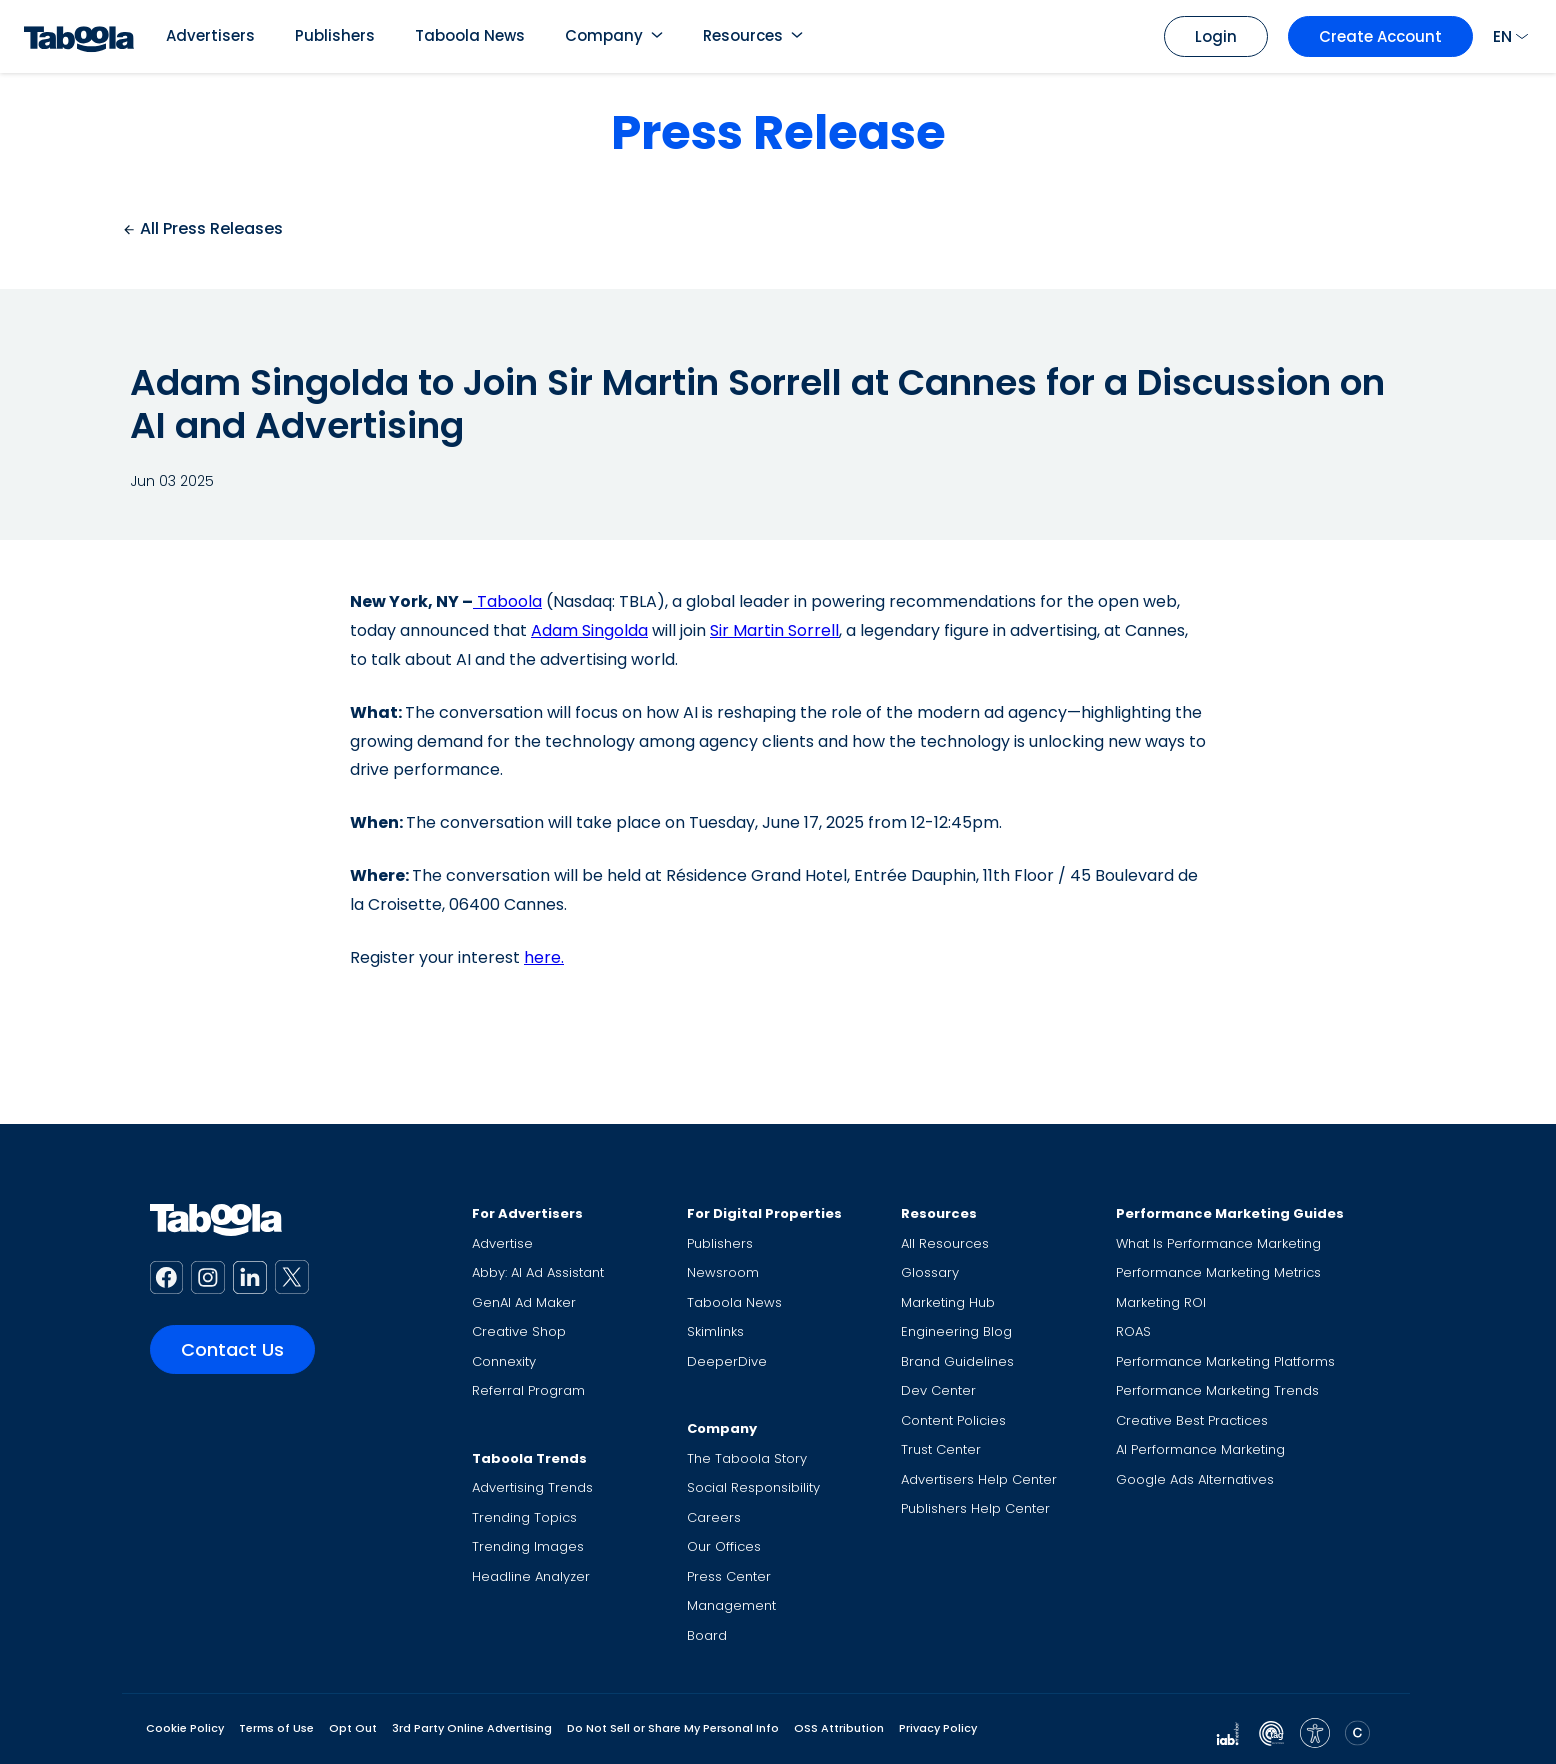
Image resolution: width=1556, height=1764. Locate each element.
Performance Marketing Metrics (1218, 1272)
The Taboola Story (747, 1458)
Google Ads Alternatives (1195, 1479)
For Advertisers (527, 1213)
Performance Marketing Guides (1230, 1213)
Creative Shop (519, 1331)
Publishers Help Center (975, 1508)
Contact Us (232, 1349)
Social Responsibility (753, 1487)
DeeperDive (727, 1361)
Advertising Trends (532, 1487)
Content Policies (953, 1420)
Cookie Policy (185, 1728)
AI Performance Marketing (1200, 1449)
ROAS (1133, 1331)
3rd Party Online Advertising (472, 1728)
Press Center (729, 1576)
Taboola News (470, 35)
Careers (714, 1517)
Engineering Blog (956, 1331)
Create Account (1380, 36)
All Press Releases (202, 228)
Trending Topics (524, 1517)
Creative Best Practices (1192, 1420)
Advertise (502, 1243)
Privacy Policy (938, 1728)
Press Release (778, 132)
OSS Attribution (839, 1728)
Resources (743, 35)
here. (544, 957)
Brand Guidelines (957, 1361)
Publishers (335, 35)
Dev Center (938, 1390)
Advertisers (210, 35)
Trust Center (941, 1449)
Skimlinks (715, 1331)
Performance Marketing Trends (1217, 1390)
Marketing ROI (1161, 1302)
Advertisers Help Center (979, 1479)
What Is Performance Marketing (1218, 1243)
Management (731, 1605)
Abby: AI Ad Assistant (538, 1272)
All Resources (945, 1243)
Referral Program (528, 1390)
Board (707, 1635)
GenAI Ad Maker (524, 1302)
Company (604, 35)
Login (1216, 36)
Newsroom (723, 1272)
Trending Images (528, 1546)
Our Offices (724, 1546)
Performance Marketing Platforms (1225, 1361)
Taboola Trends (529, 1458)
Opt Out (353, 1728)
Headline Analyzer (531, 1576)
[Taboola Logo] (79, 36)
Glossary (930, 1272)
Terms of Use (276, 1728)
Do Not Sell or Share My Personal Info (673, 1728)
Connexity (504, 1361)
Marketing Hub (948, 1302)
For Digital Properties (764, 1213)
